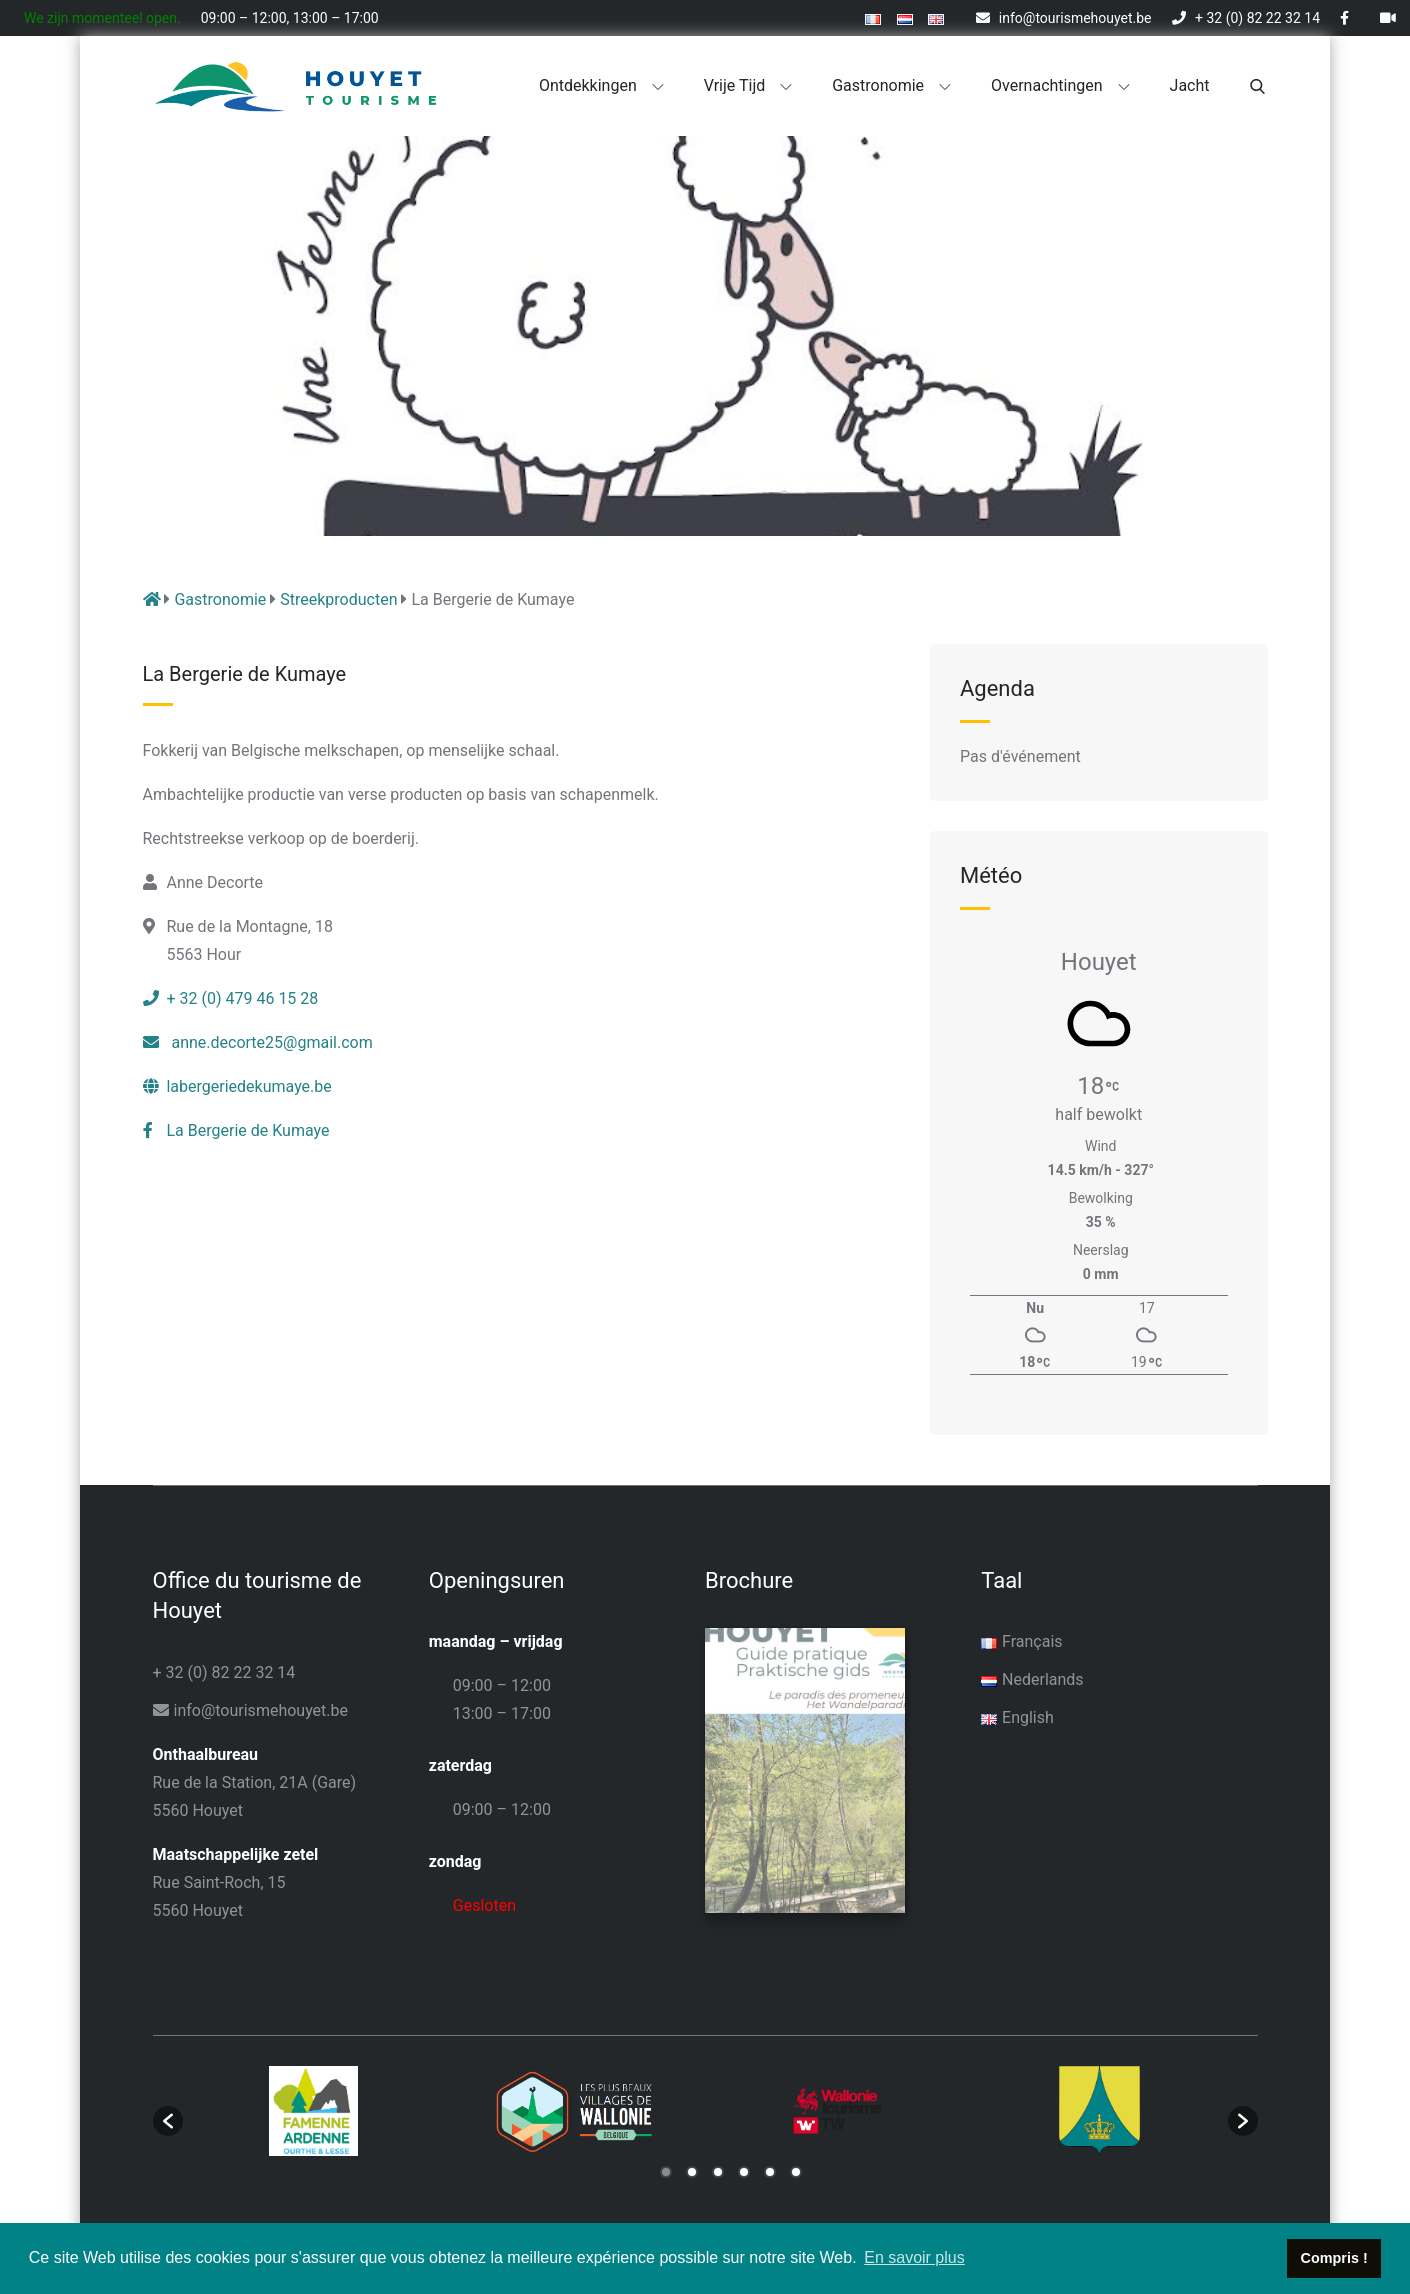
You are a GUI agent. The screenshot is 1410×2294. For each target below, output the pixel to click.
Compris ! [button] (1334, 2258)
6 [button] (796, 2170)
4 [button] (744, 2170)
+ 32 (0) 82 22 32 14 (1246, 18)
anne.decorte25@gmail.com (258, 1042)
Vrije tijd (748, 85)
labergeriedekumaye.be (237, 1086)
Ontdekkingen (601, 85)
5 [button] (770, 2170)
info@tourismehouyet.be (1063, 18)
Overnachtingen (1060, 85)
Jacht (1190, 85)
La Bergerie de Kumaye (236, 1130)
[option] (314, 2109)
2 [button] (692, 2170)
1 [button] (666, 2170)
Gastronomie (891, 85)
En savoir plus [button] (914, 2257)
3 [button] (718, 2170)
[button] (168, 2119)
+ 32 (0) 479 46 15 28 (231, 998)
